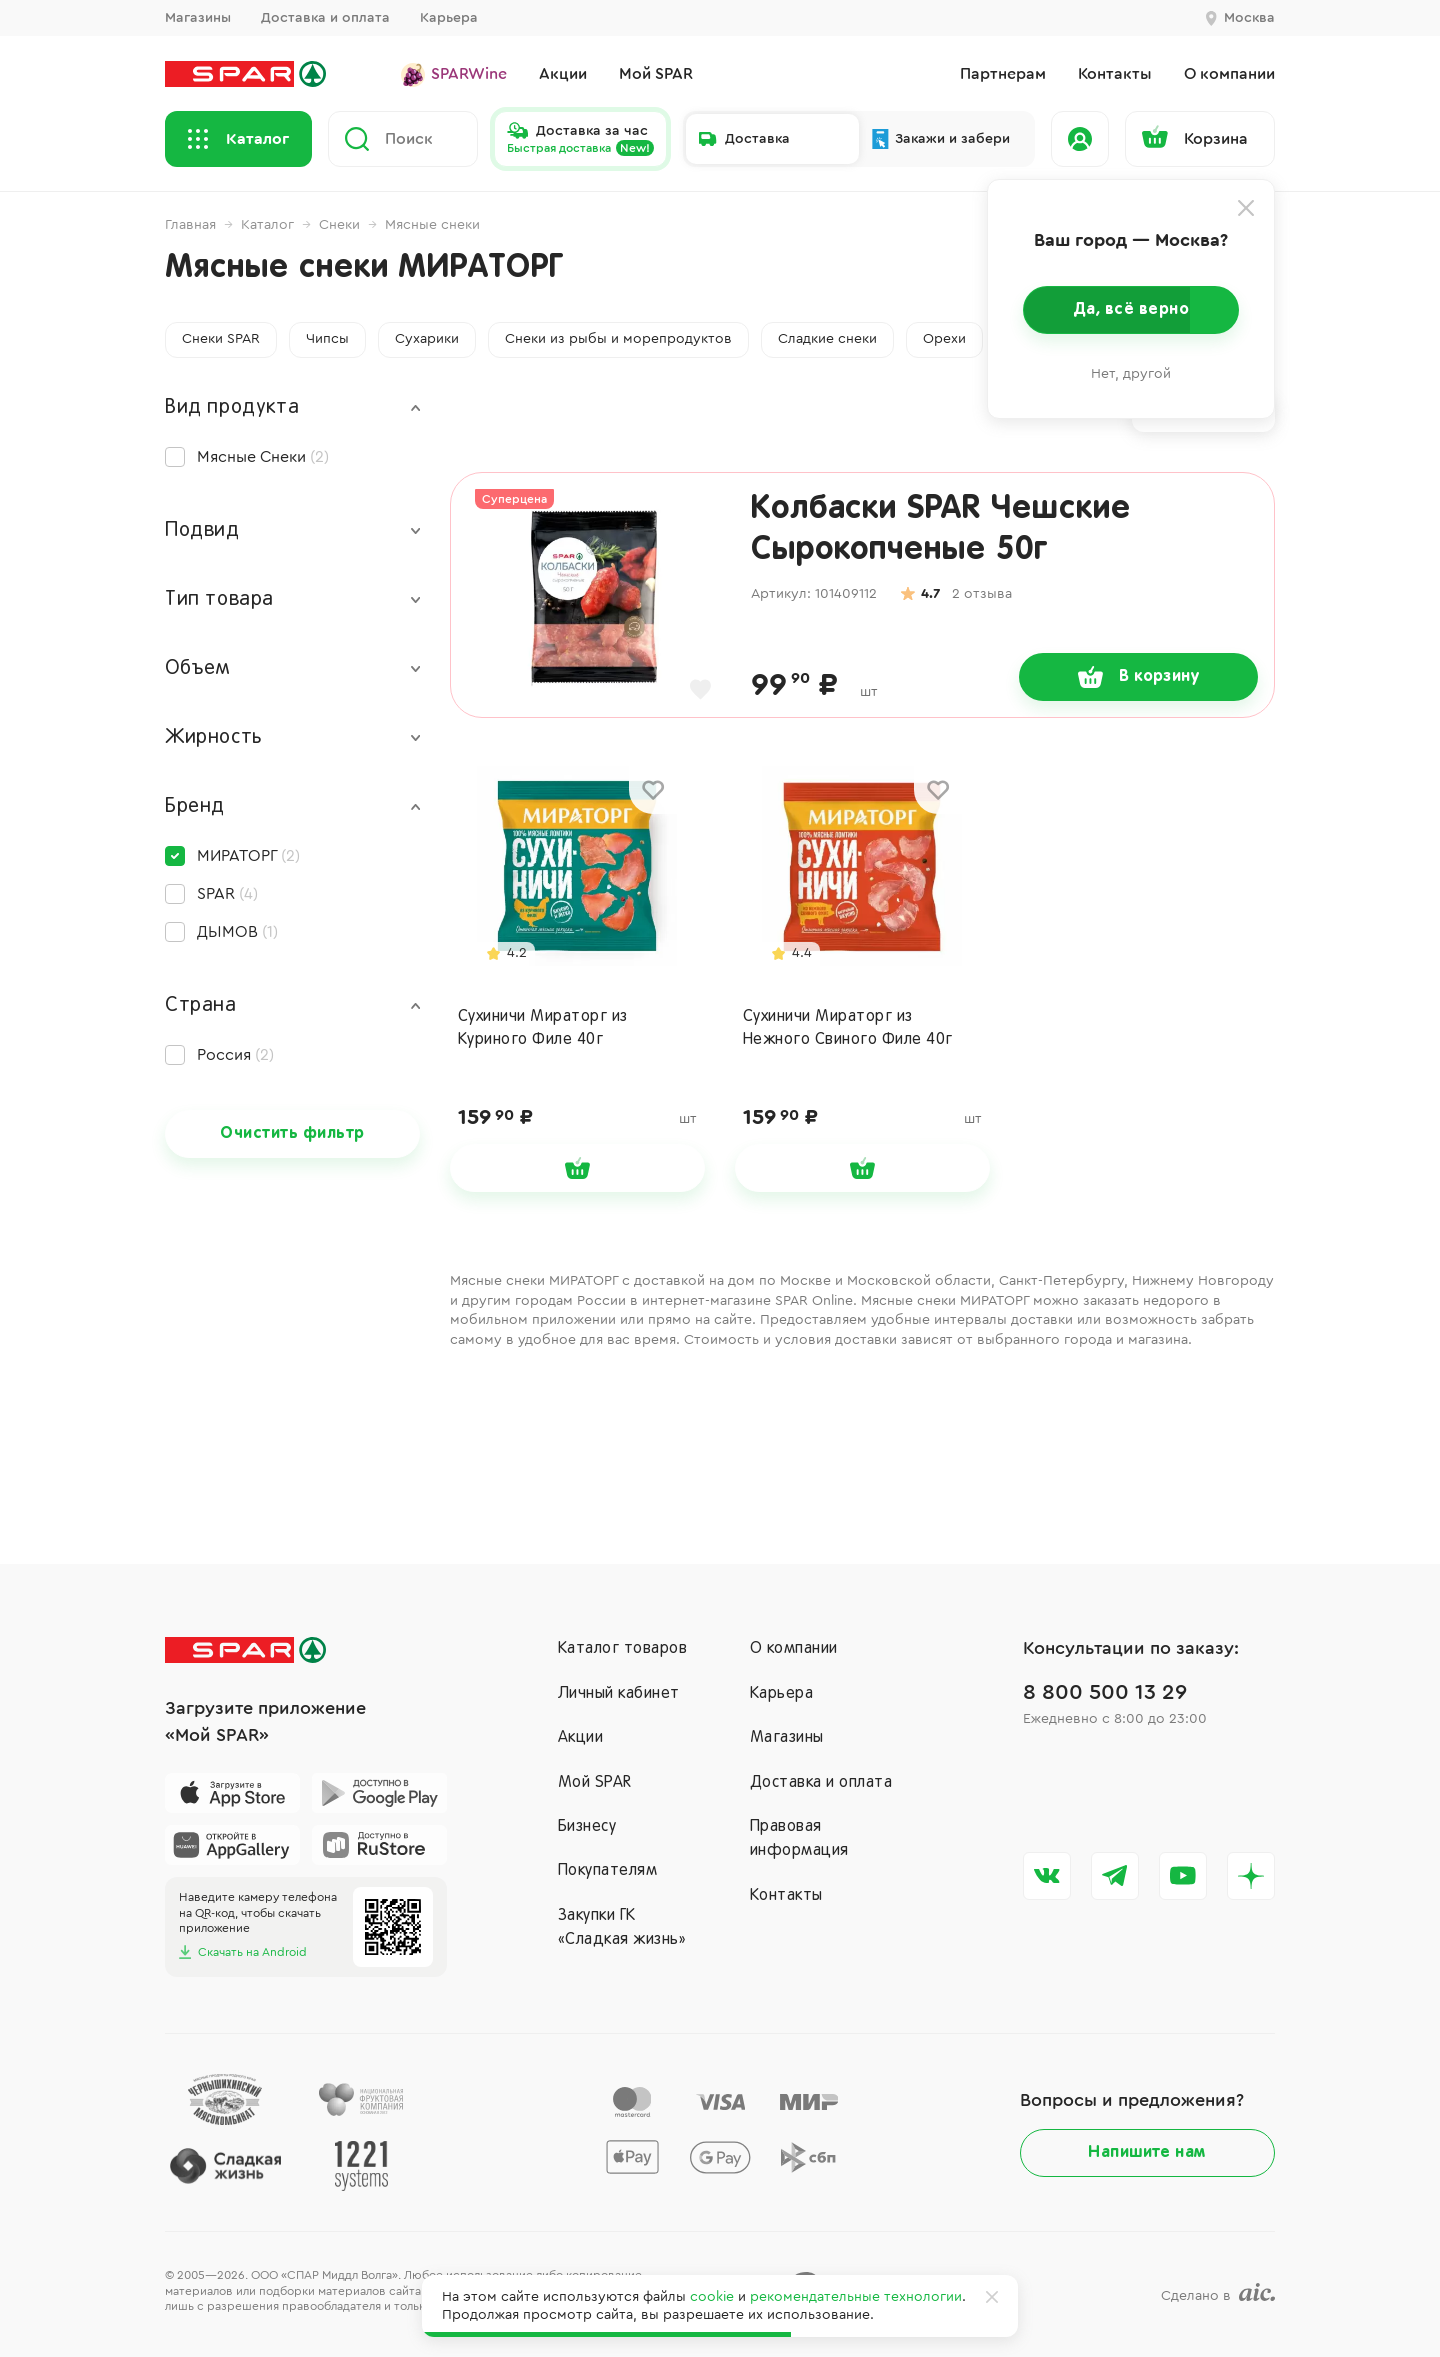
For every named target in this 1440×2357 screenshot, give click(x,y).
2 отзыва (982, 594)
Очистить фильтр (292, 1133)
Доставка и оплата (325, 18)
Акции (580, 1738)
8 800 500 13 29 (1105, 1692)
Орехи (944, 339)
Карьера (449, 18)
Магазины (198, 18)
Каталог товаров (622, 1649)
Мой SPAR (595, 1783)
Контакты (786, 1896)
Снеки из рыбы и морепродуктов (618, 339)
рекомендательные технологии (856, 2297)
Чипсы (327, 339)
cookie (712, 2297)
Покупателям (607, 1871)
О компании (794, 1649)
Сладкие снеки (827, 339)
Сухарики (427, 339)
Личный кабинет (619, 1694)
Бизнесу (587, 1827)
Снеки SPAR (221, 339)
